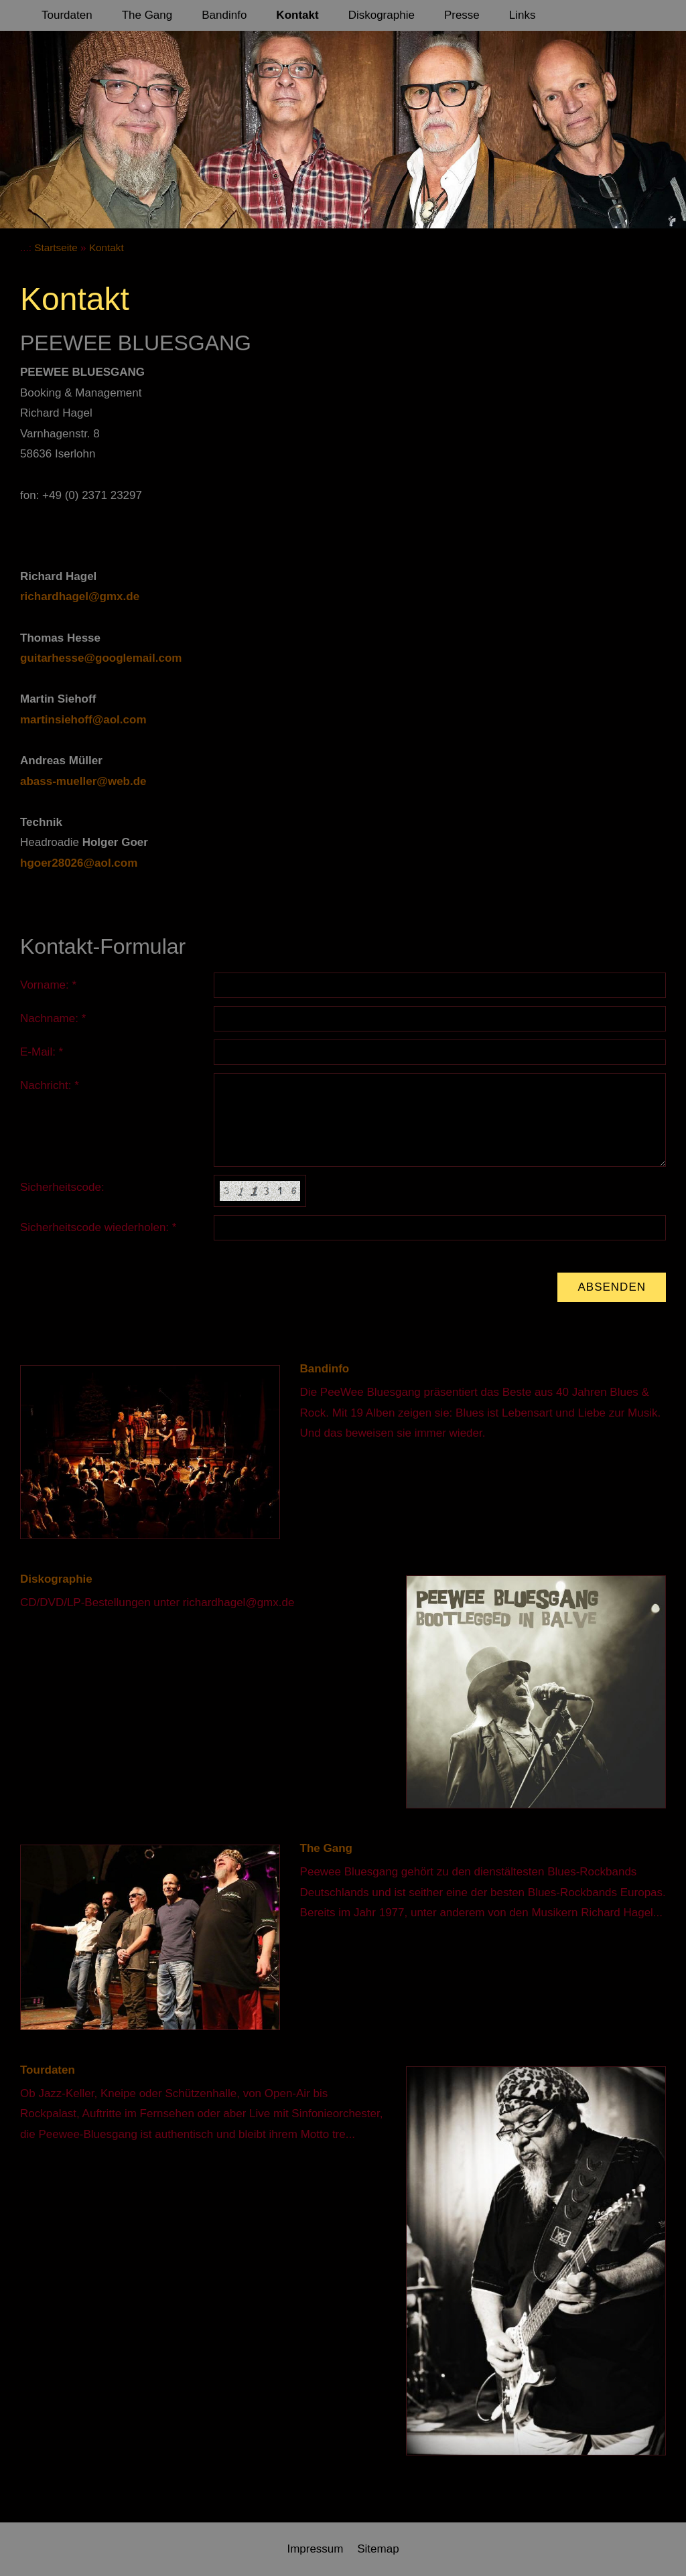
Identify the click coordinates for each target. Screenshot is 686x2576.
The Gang (326, 1848)
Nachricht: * (49, 1085)
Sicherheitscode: (62, 1187)
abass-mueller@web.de (83, 781)
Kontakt (106, 247)
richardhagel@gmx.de (79, 596)
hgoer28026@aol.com (78, 863)
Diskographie (56, 1579)
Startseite (56, 247)
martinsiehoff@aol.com (83, 719)
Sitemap (378, 2549)
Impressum (315, 2549)
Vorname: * (48, 985)
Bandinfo (325, 1368)
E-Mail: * (41, 1052)
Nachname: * (53, 1018)
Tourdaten (47, 2070)
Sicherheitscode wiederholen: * (98, 1227)
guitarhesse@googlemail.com (101, 658)
